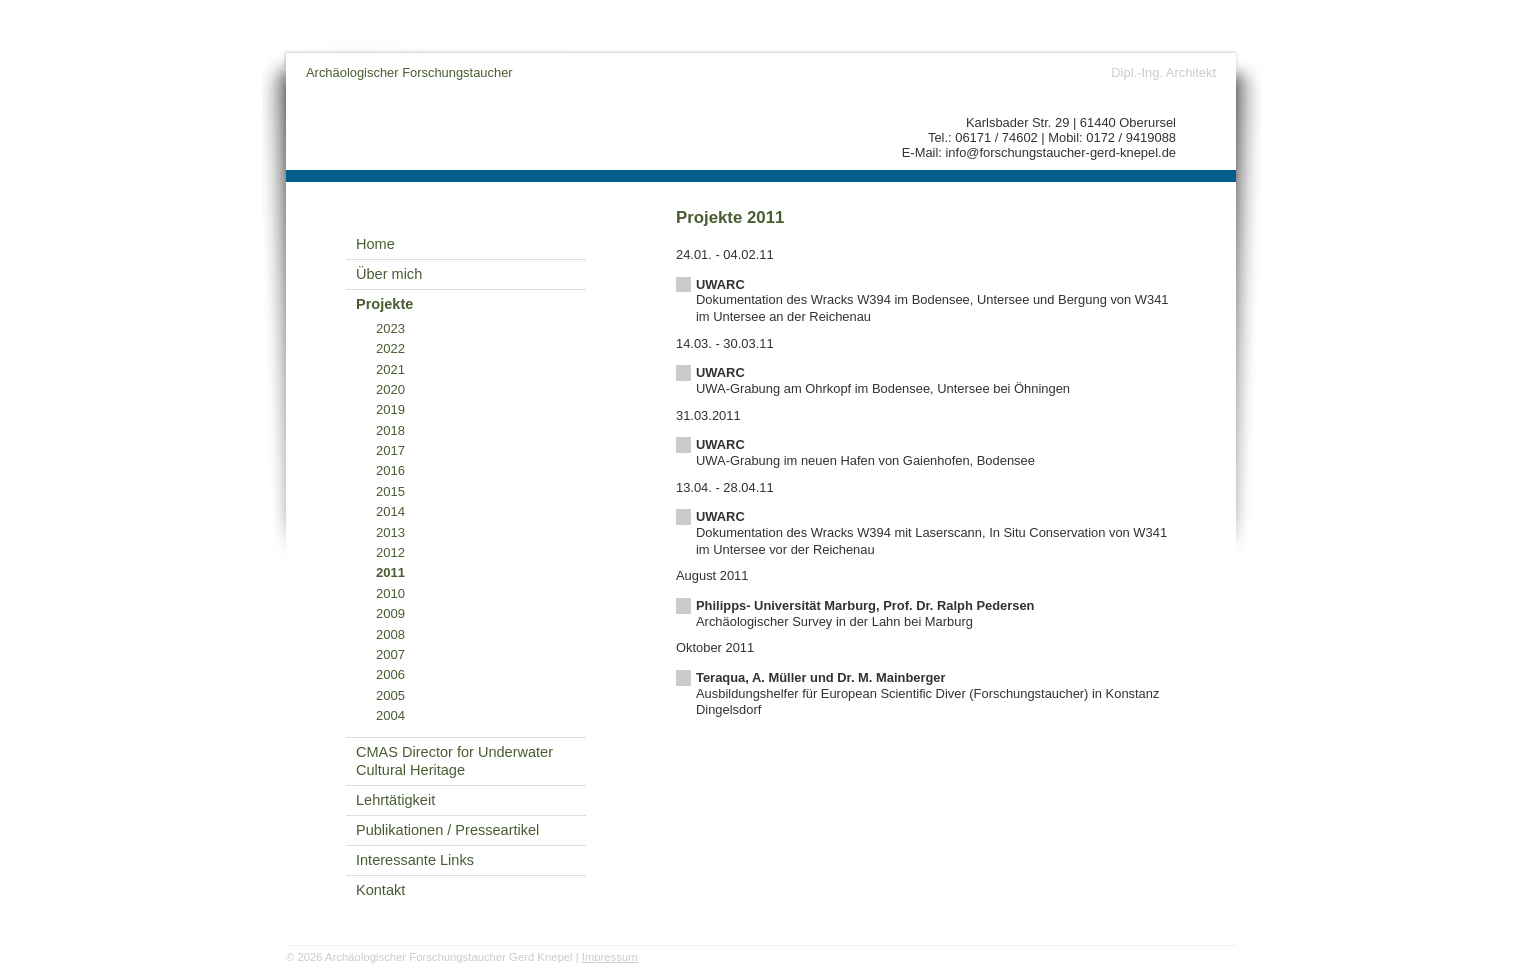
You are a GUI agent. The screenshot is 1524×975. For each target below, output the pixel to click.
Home (375, 244)
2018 (390, 430)
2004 (390, 715)
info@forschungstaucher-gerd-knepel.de (1061, 152)
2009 (390, 613)
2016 (390, 470)
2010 (390, 593)
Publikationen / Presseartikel (447, 830)
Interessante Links (415, 860)
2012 (390, 552)
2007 (390, 654)
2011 (390, 572)
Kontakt (380, 890)
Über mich (389, 274)
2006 (390, 674)
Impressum (610, 957)
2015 (390, 491)
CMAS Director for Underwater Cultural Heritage (454, 761)
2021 (390, 369)
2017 (390, 450)
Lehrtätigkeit (395, 800)
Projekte (384, 304)
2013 (390, 532)
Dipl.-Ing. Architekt (1163, 72)
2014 (390, 511)
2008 (390, 634)
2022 (390, 348)
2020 (390, 389)
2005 (390, 695)
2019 (390, 409)
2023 (390, 328)
